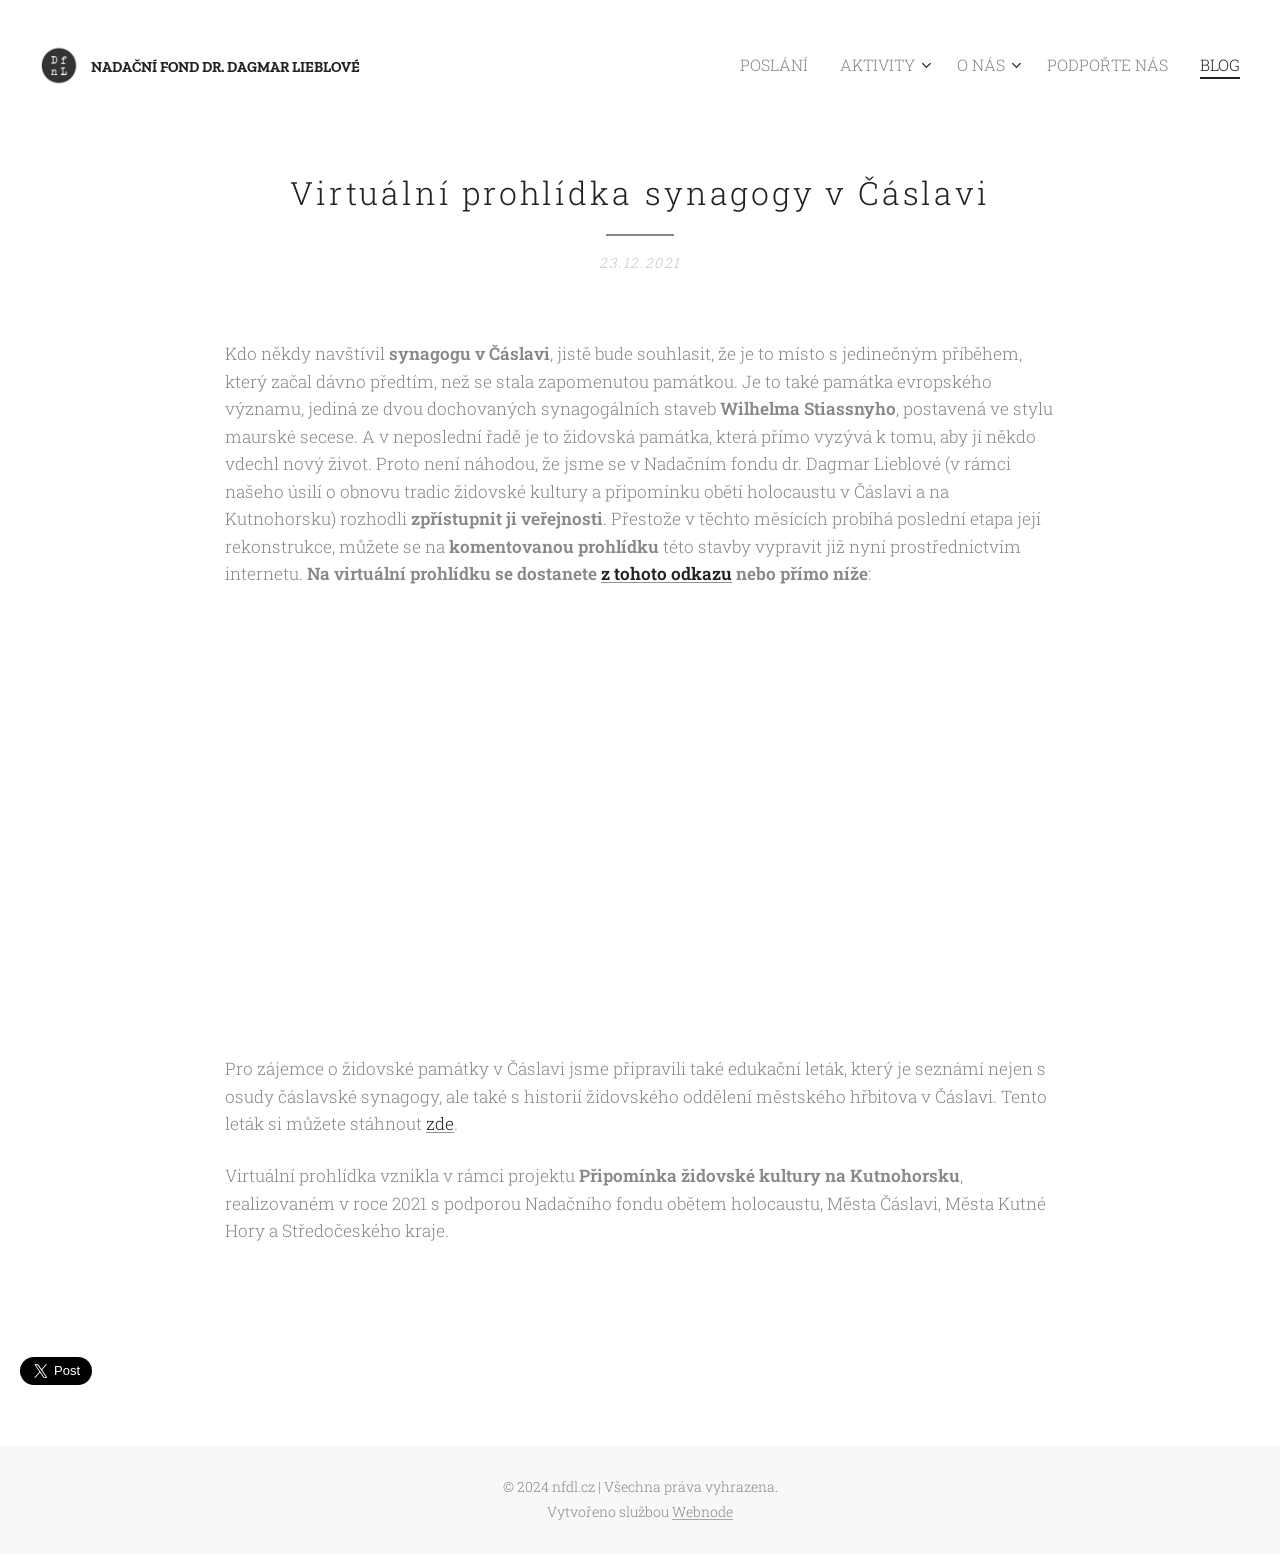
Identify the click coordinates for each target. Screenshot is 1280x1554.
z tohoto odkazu (666, 574)
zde (440, 1124)
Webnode (702, 1511)
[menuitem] (817, 65)
